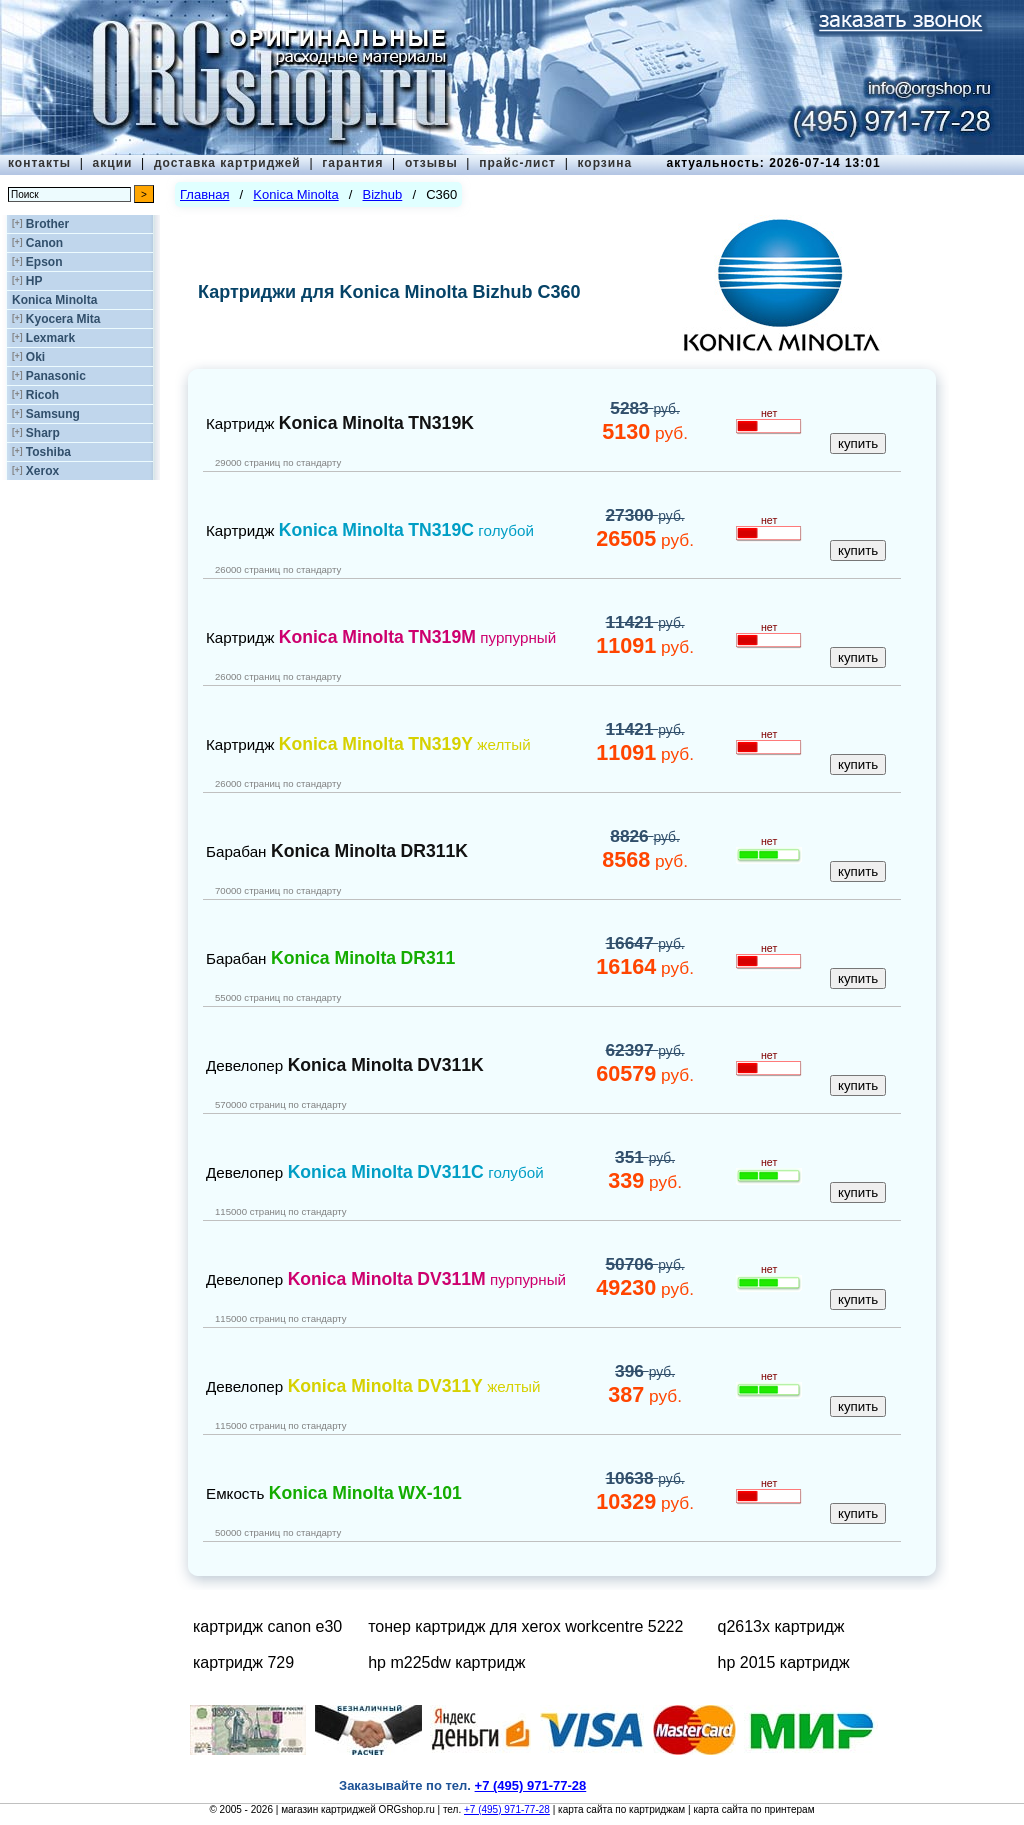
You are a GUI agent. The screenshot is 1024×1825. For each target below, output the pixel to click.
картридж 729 (243, 1662)
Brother (47, 224)
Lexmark (50, 338)
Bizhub (383, 194)
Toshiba (48, 452)
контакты (39, 163)
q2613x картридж (781, 1626)
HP (34, 281)
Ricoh (42, 395)
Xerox (42, 471)
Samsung (53, 414)
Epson (44, 262)
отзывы (431, 163)
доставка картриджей (227, 163)
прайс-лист (517, 163)
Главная (204, 194)
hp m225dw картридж (446, 1662)
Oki (35, 357)
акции (113, 163)
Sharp (43, 433)
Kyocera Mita (63, 319)
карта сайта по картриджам (621, 1809)
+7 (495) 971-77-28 (507, 1809)
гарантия (352, 163)
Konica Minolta (54, 300)
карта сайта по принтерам (753, 1809)
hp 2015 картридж (784, 1662)
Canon (44, 243)
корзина (604, 163)
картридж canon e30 (267, 1626)
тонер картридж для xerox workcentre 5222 (525, 1626)
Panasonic (56, 376)
